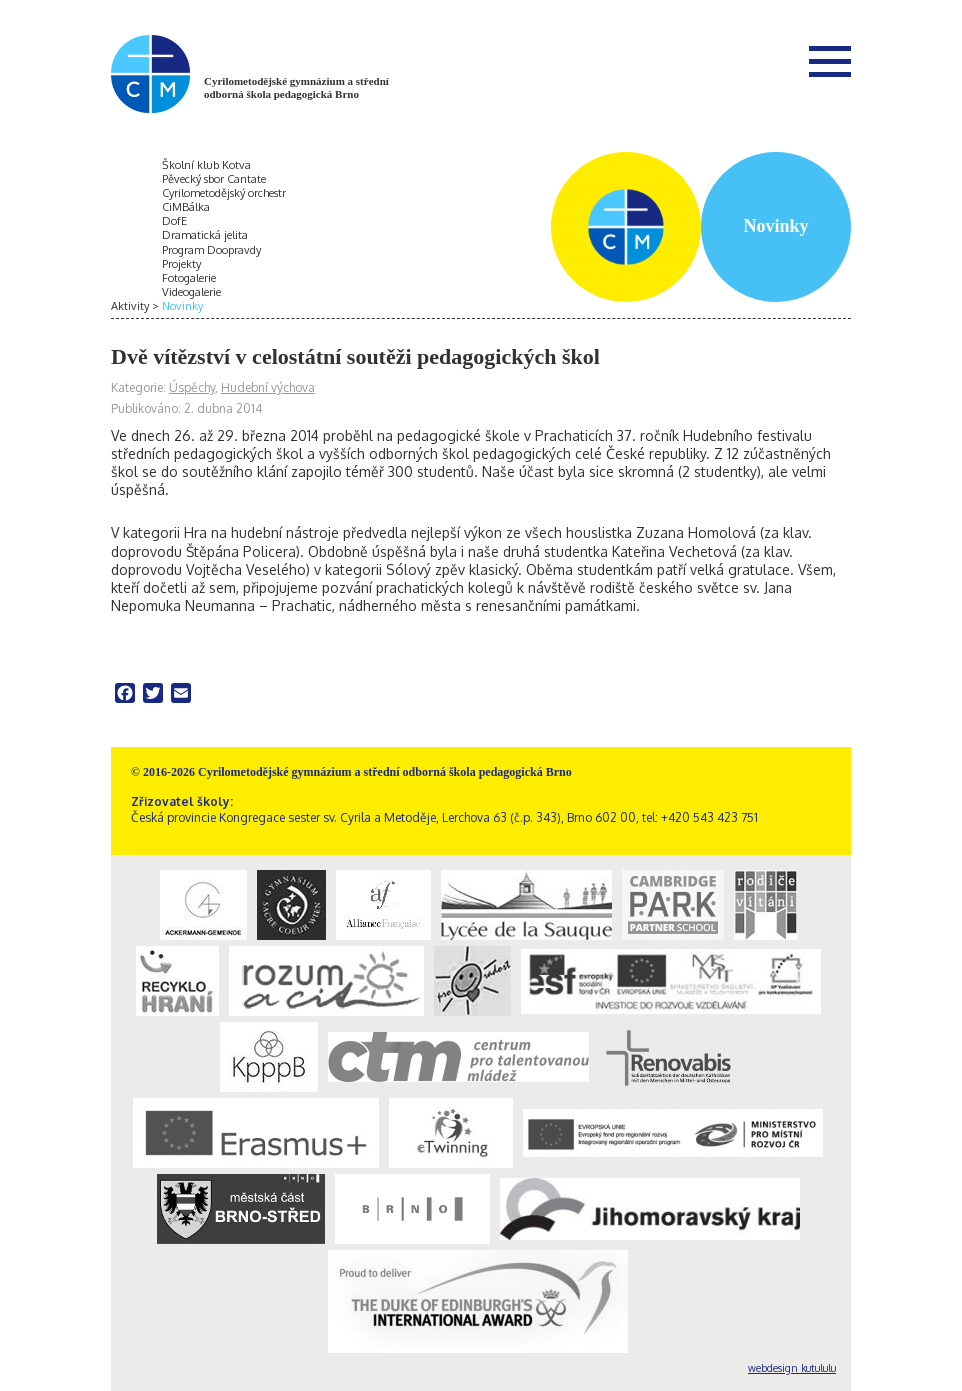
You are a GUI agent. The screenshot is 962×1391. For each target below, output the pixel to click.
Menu (830, 61)
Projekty (181, 264)
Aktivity (130, 306)
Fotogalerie (189, 278)
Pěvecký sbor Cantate (214, 179)
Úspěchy (192, 387)
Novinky (182, 306)
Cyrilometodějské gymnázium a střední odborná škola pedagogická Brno (296, 87)
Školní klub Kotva (206, 165)
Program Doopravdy (211, 250)
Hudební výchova (268, 387)
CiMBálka (186, 207)
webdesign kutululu (792, 1368)
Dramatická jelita (205, 235)
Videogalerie (191, 292)
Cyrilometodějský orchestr (224, 193)
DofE (174, 221)
